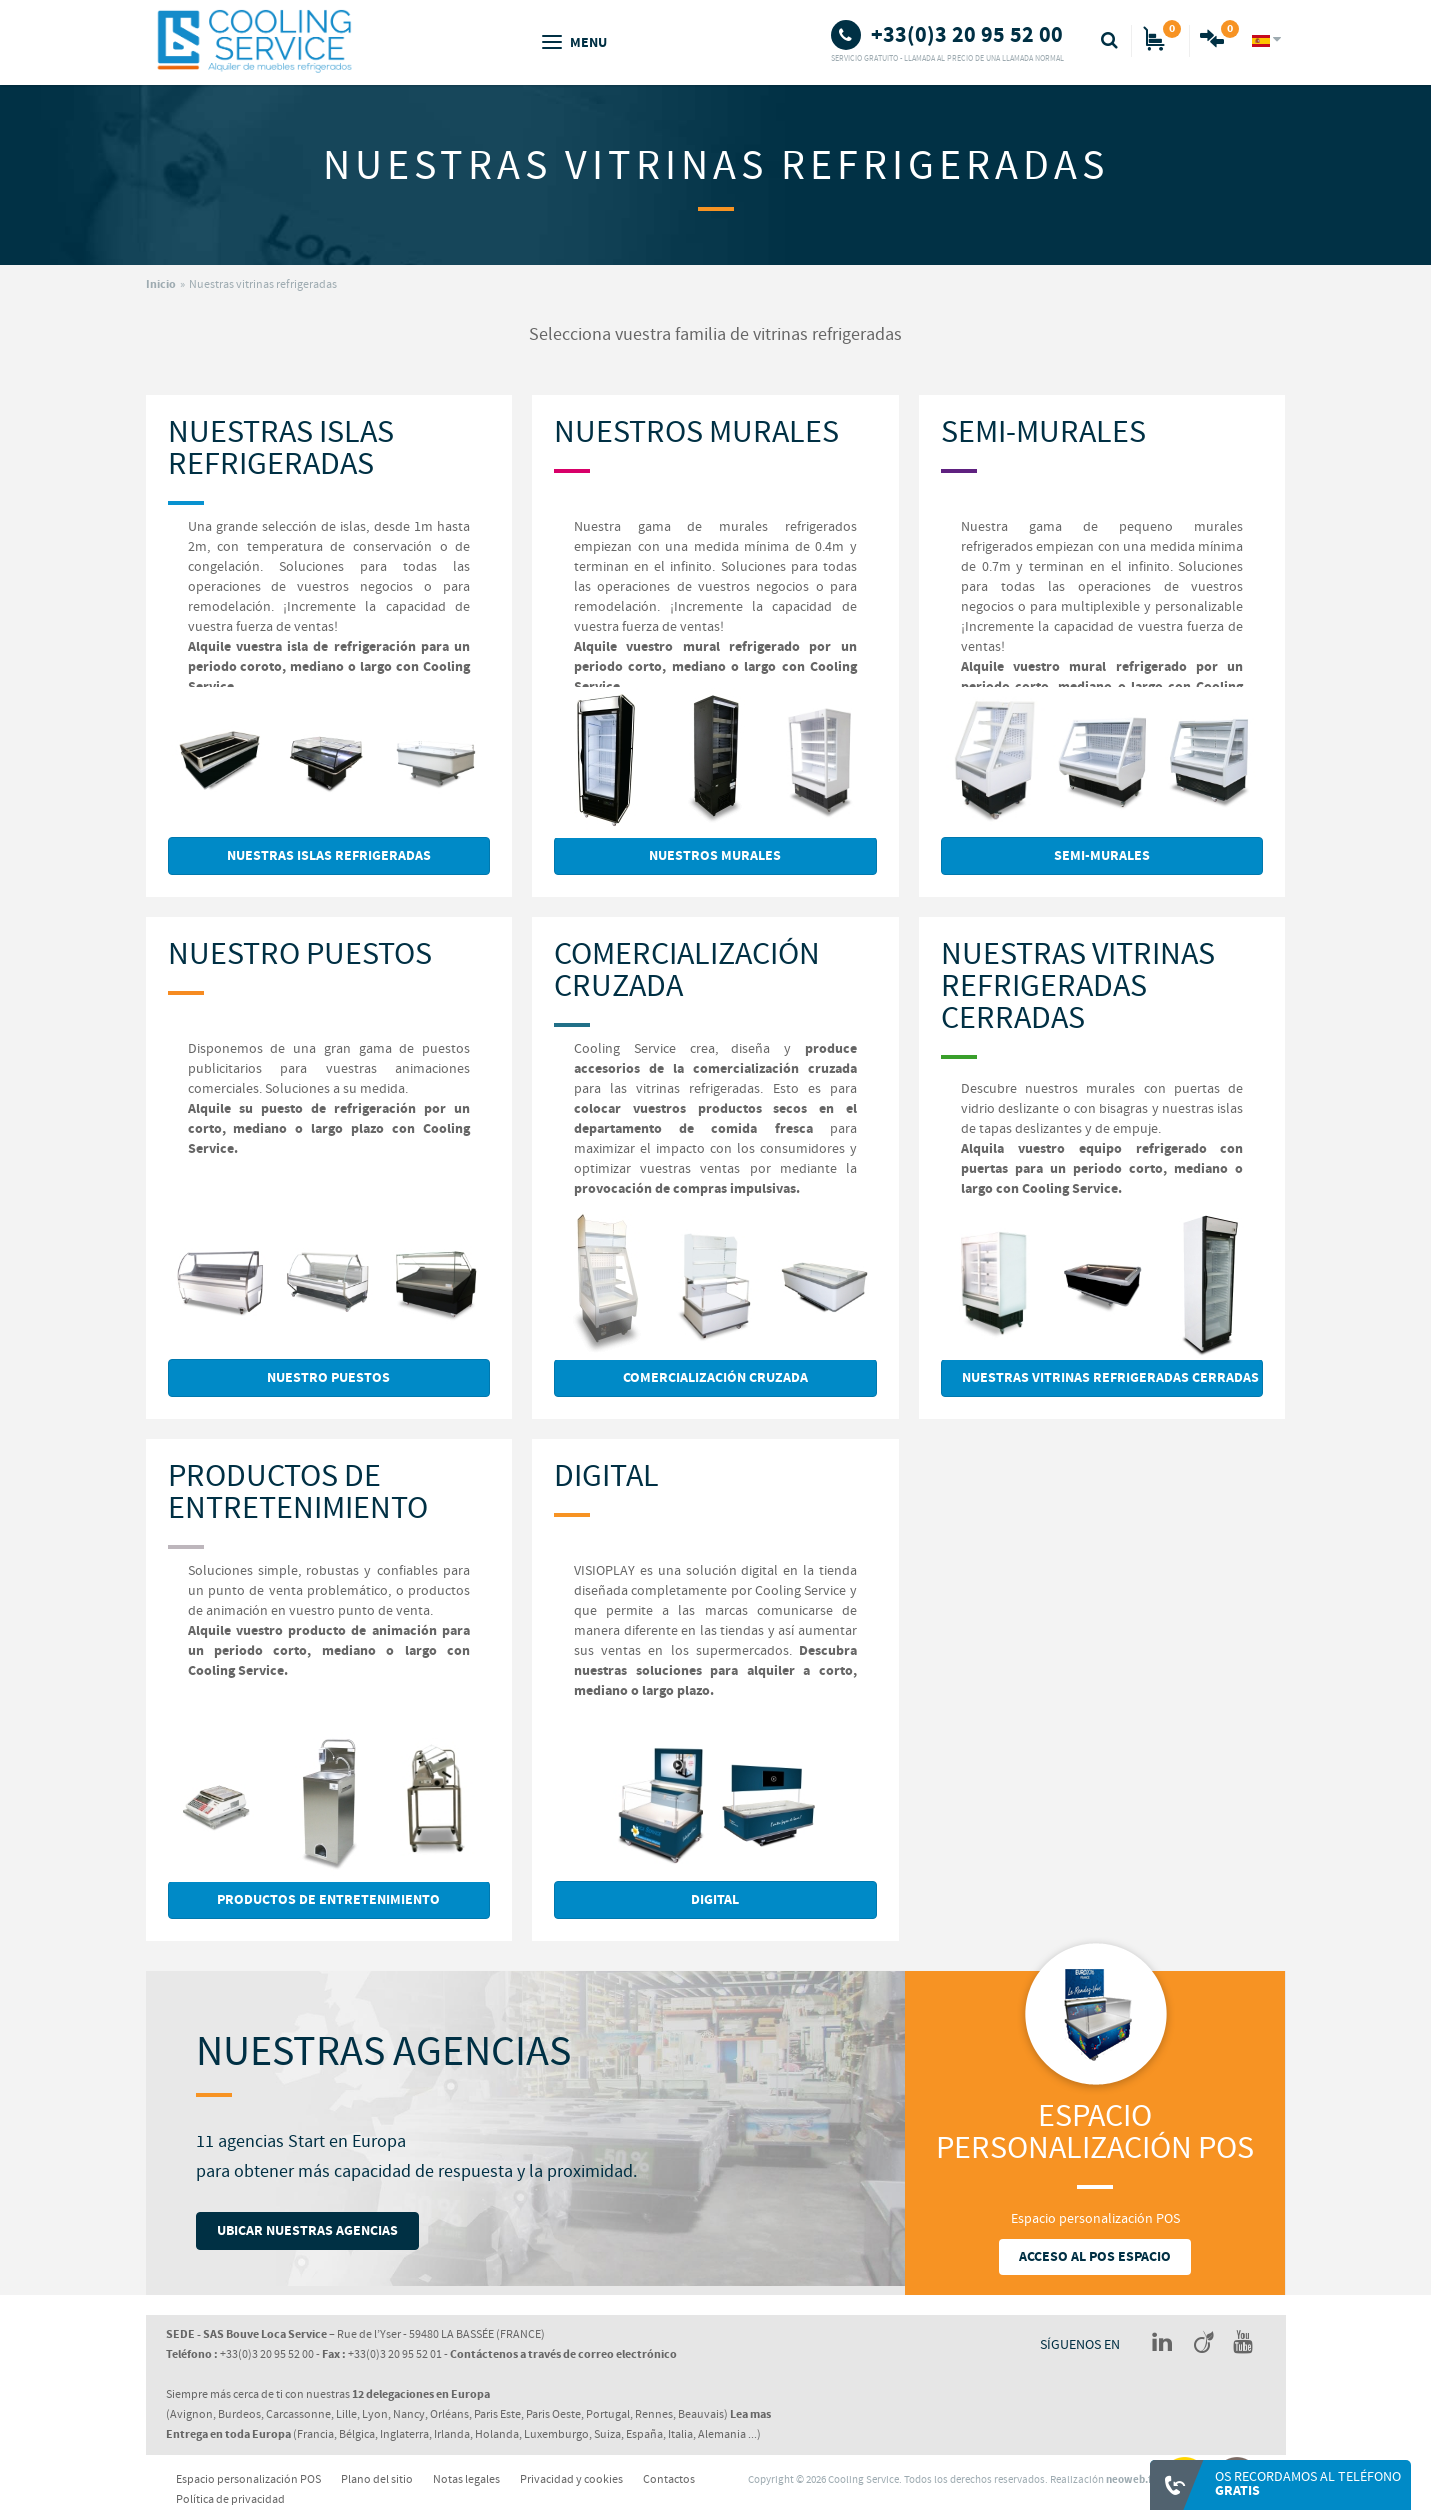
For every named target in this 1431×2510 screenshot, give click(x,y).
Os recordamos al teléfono (1308, 2484)
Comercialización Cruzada (687, 970)
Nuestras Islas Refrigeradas (281, 448)
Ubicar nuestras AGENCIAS (307, 2231)
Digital (606, 1476)
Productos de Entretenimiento (298, 1492)
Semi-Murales (1043, 432)
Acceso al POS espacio (1095, 2257)
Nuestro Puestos (300, 954)
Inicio (161, 284)
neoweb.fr (1131, 2479)
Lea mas (750, 2414)
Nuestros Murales (696, 432)
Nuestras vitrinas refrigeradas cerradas (1078, 986)
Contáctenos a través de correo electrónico (563, 2354)
